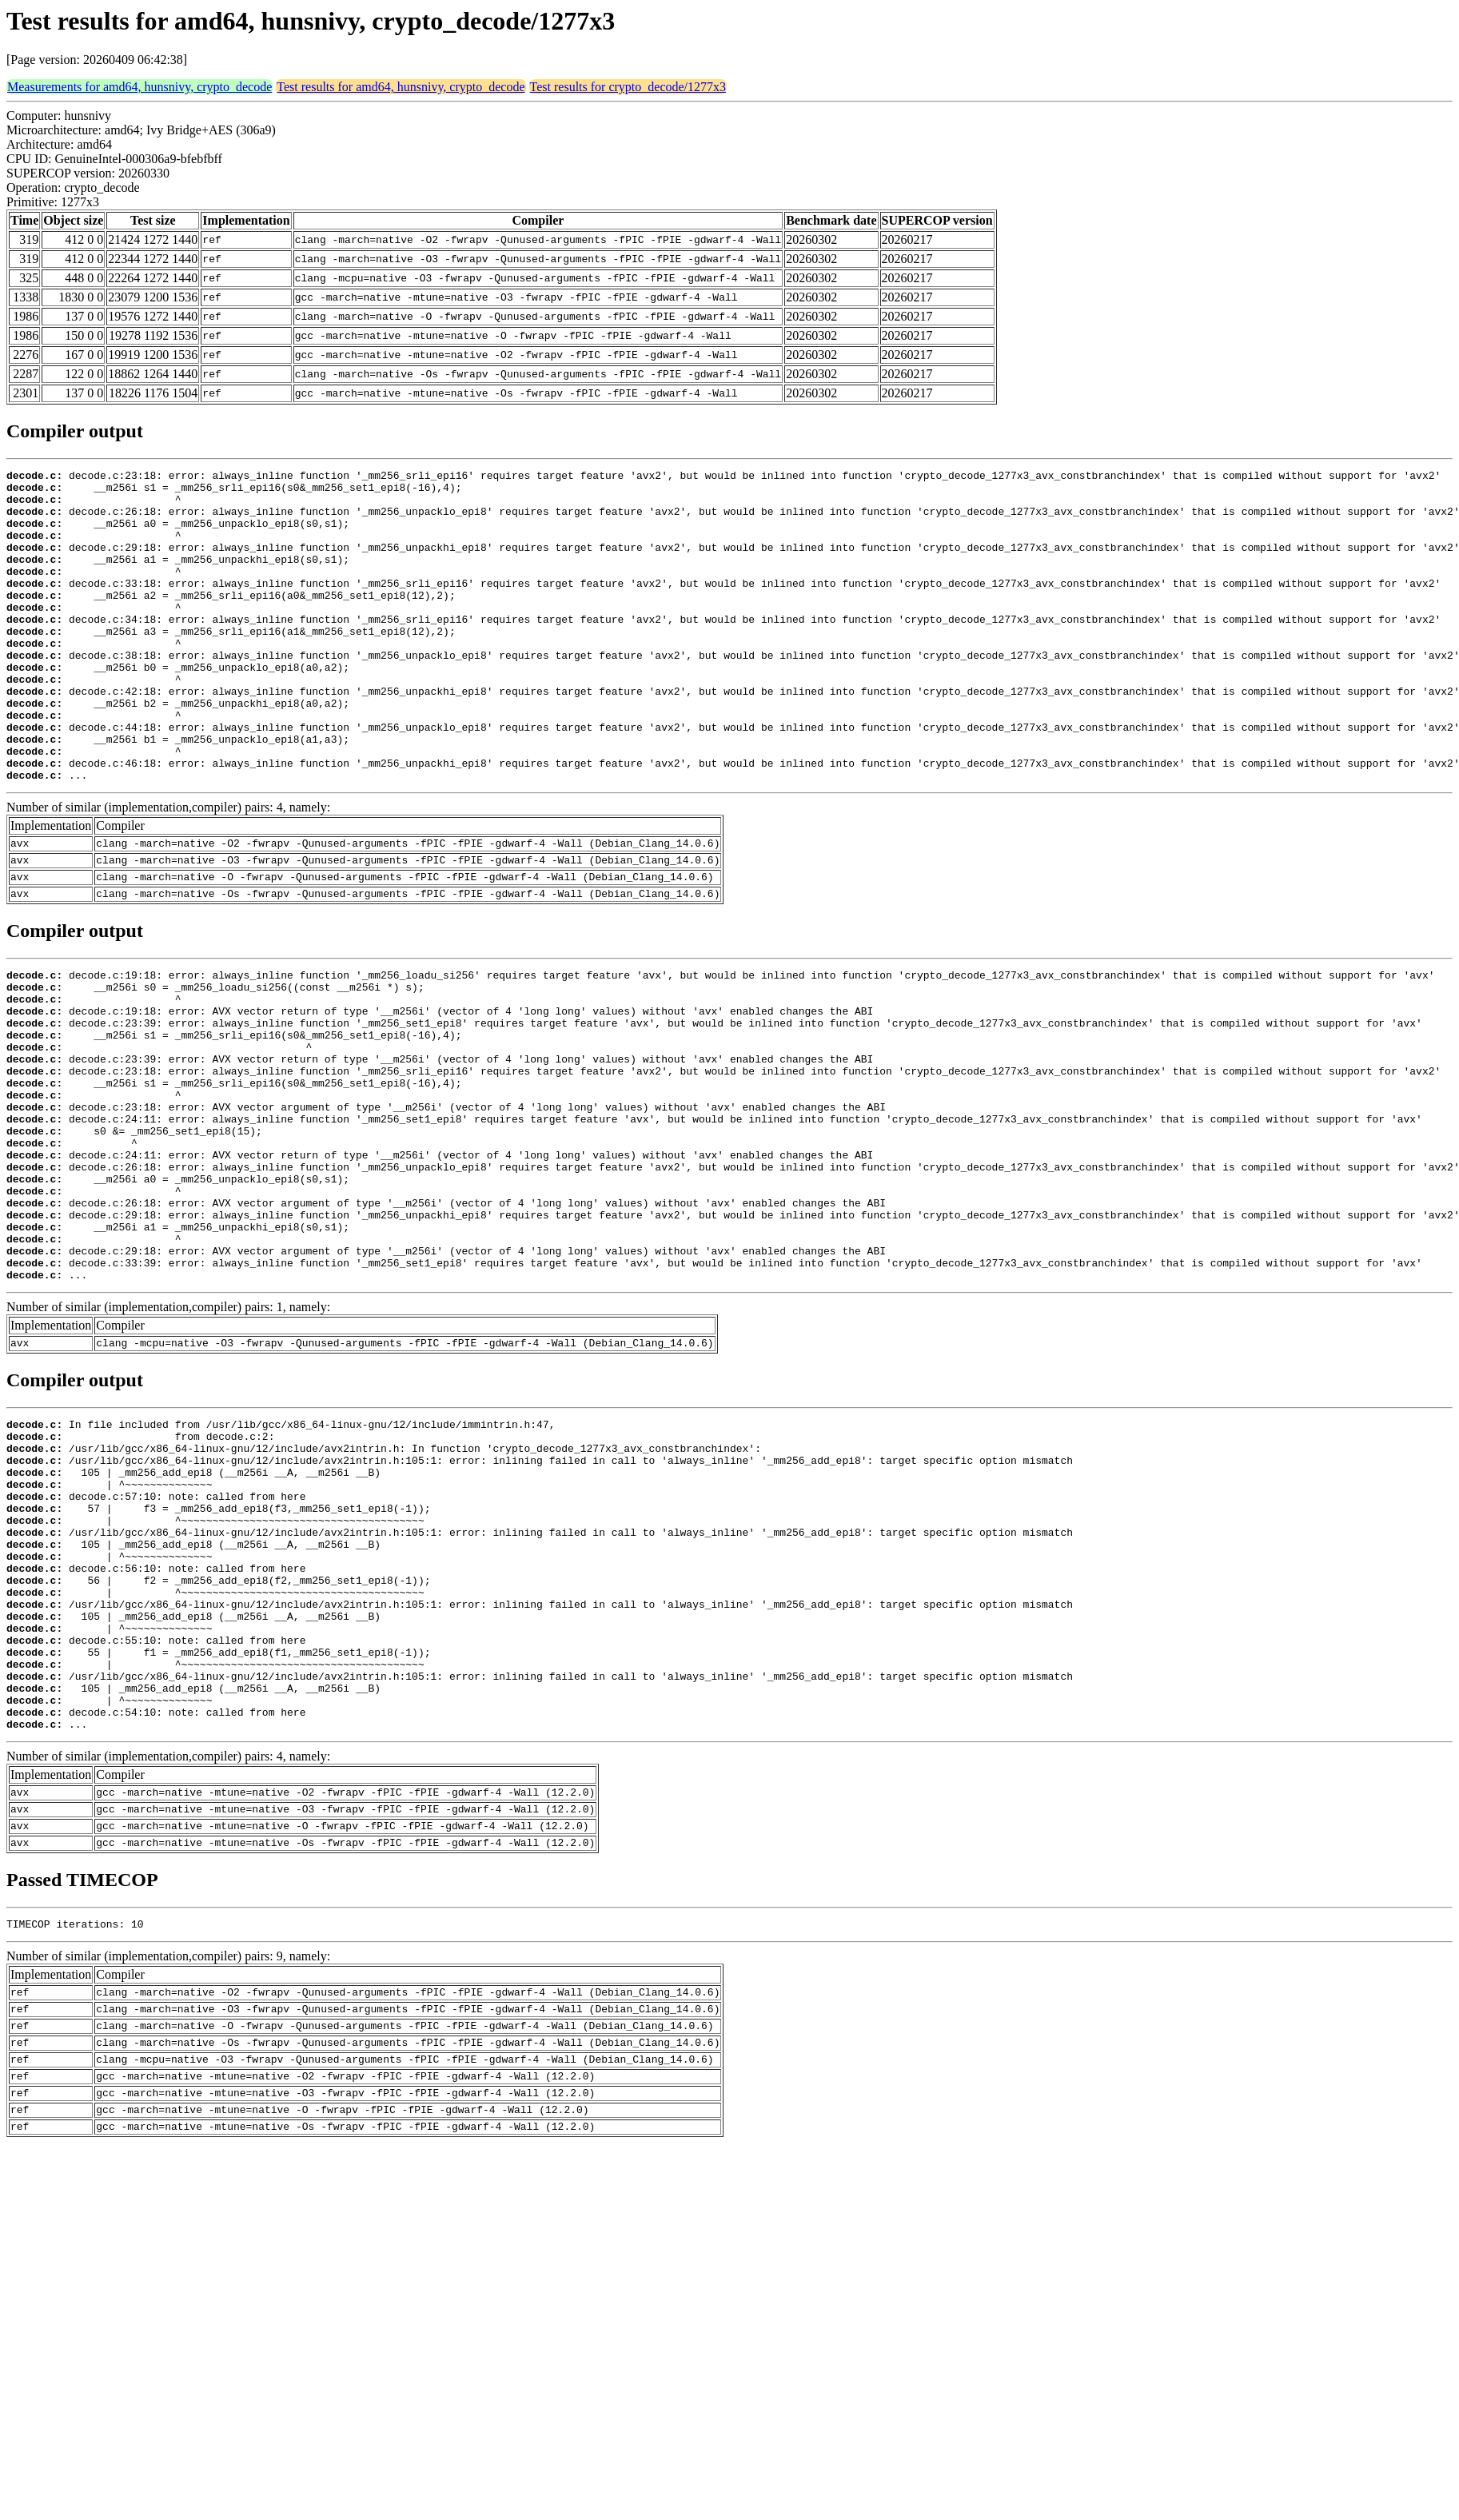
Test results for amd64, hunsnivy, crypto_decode (400, 87)
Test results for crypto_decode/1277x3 (628, 87)
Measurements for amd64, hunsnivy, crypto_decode (139, 87)
